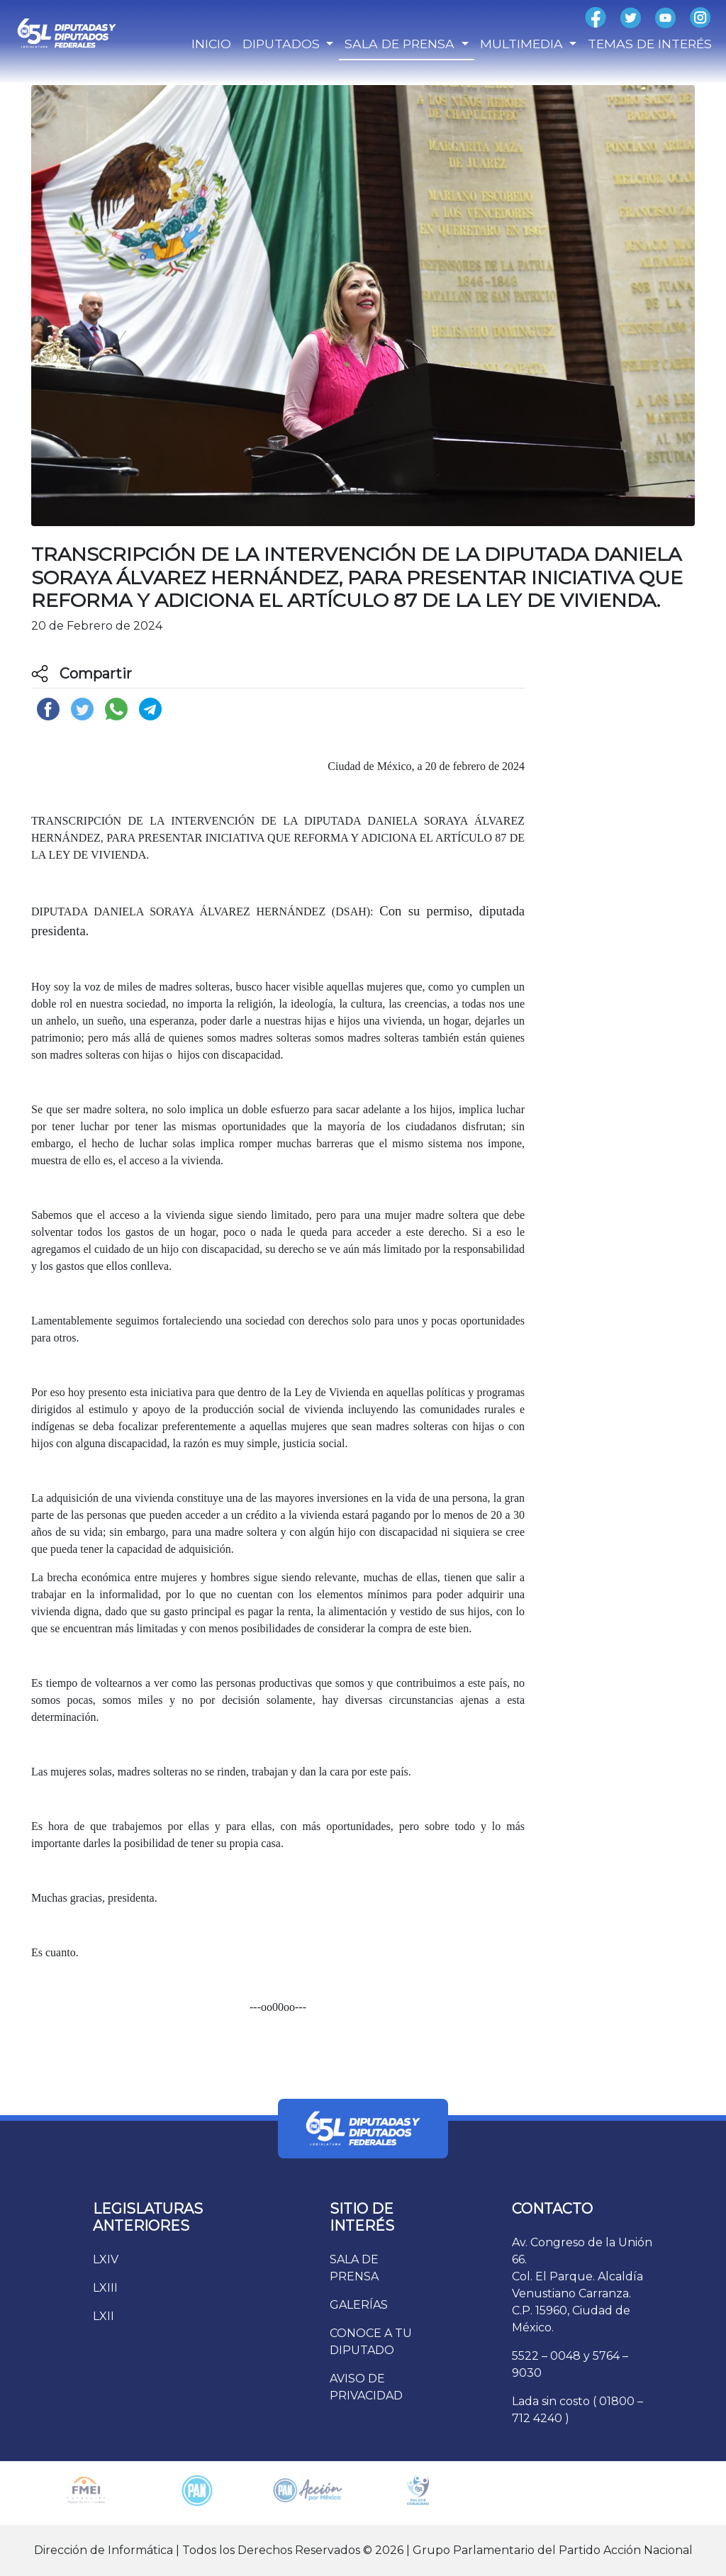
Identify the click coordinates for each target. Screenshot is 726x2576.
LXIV (105, 2259)
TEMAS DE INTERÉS (650, 43)
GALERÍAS (359, 2305)
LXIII (105, 2288)
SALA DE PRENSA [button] (401, 43)
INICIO (211, 43)
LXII (103, 2316)
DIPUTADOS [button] (282, 43)
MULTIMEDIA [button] (523, 43)
